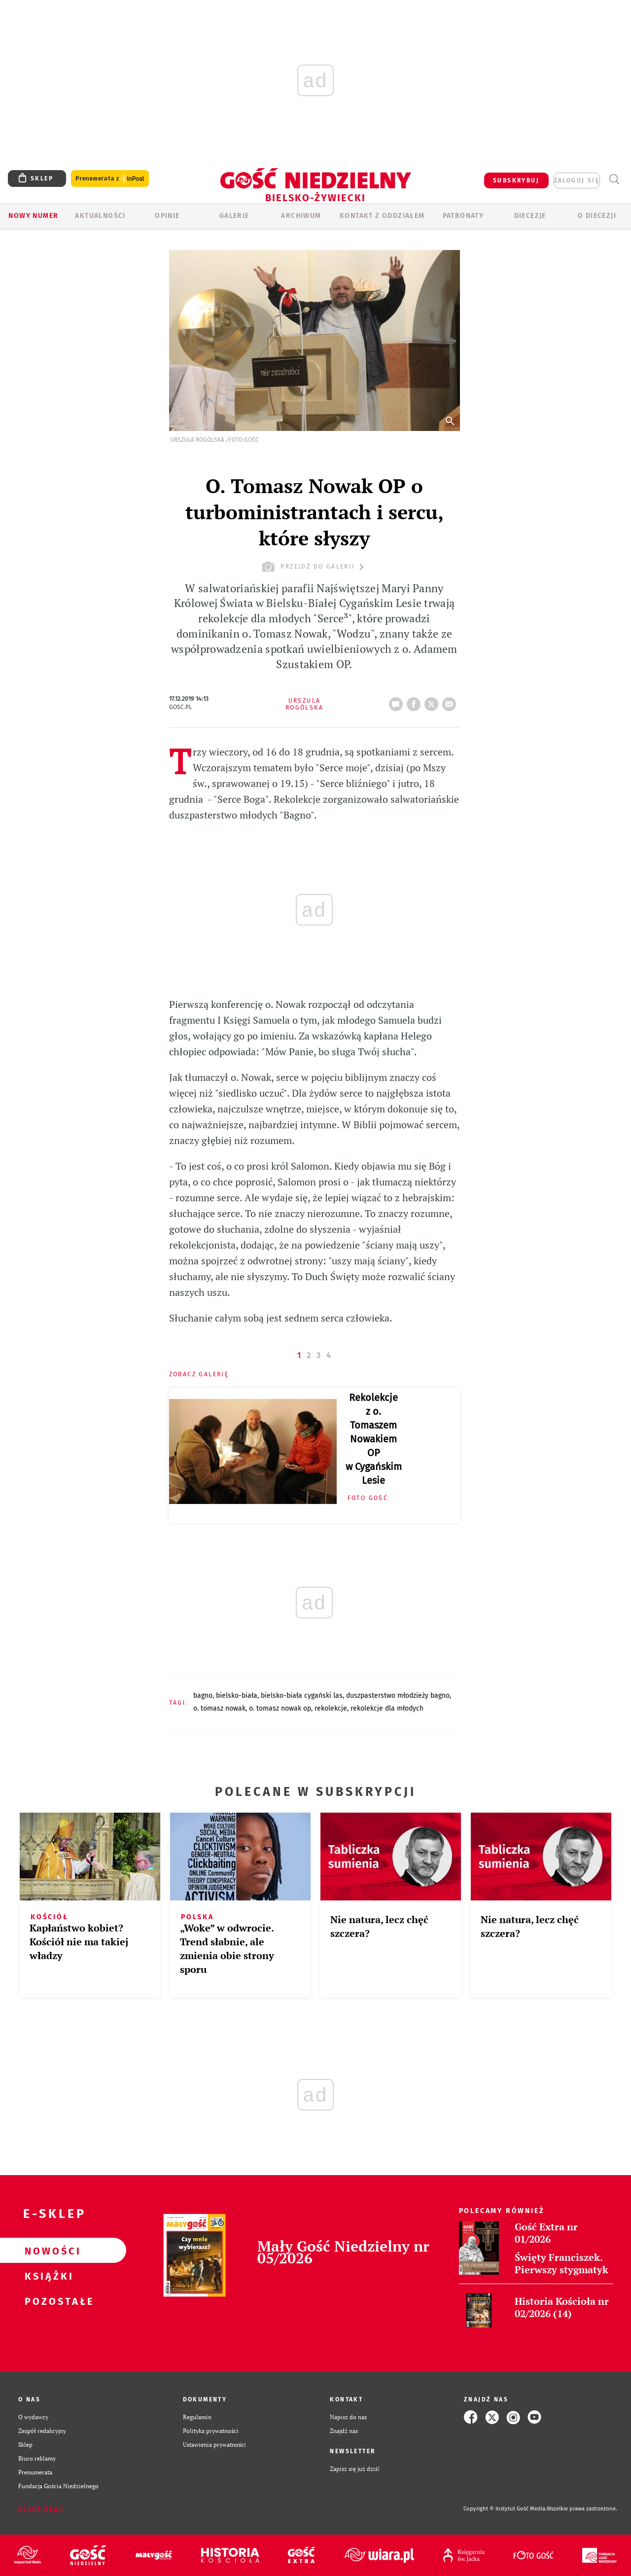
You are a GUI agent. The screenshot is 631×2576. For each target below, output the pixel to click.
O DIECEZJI (597, 216)
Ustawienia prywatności (214, 2444)
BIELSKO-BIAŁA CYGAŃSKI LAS (302, 1695)
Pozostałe (47, 2300)
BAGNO (202, 1695)
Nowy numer (33, 216)
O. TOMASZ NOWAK (219, 1708)
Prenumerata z (109, 178)
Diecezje (530, 216)
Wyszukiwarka (614, 179)
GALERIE (234, 216)
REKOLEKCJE (331, 1708)
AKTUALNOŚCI (100, 216)
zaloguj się (576, 180)
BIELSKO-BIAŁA (236, 1695)
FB (415, 701)
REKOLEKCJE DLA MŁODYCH (387, 1708)
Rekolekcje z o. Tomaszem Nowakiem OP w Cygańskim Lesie (374, 1439)
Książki (47, 2275)
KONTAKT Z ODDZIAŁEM (382, 216)
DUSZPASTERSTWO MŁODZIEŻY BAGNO (398, 1695)
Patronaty (463, 216)
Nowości (47, 2250)
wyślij (451, 701)
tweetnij (433, 701)
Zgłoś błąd (41, 2508)
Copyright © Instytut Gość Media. (505, 2508)
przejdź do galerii (314, 567)
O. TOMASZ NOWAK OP (280, 1708)
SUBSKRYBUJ (516, 180)
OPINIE (167, 216)
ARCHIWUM (301, 216)
